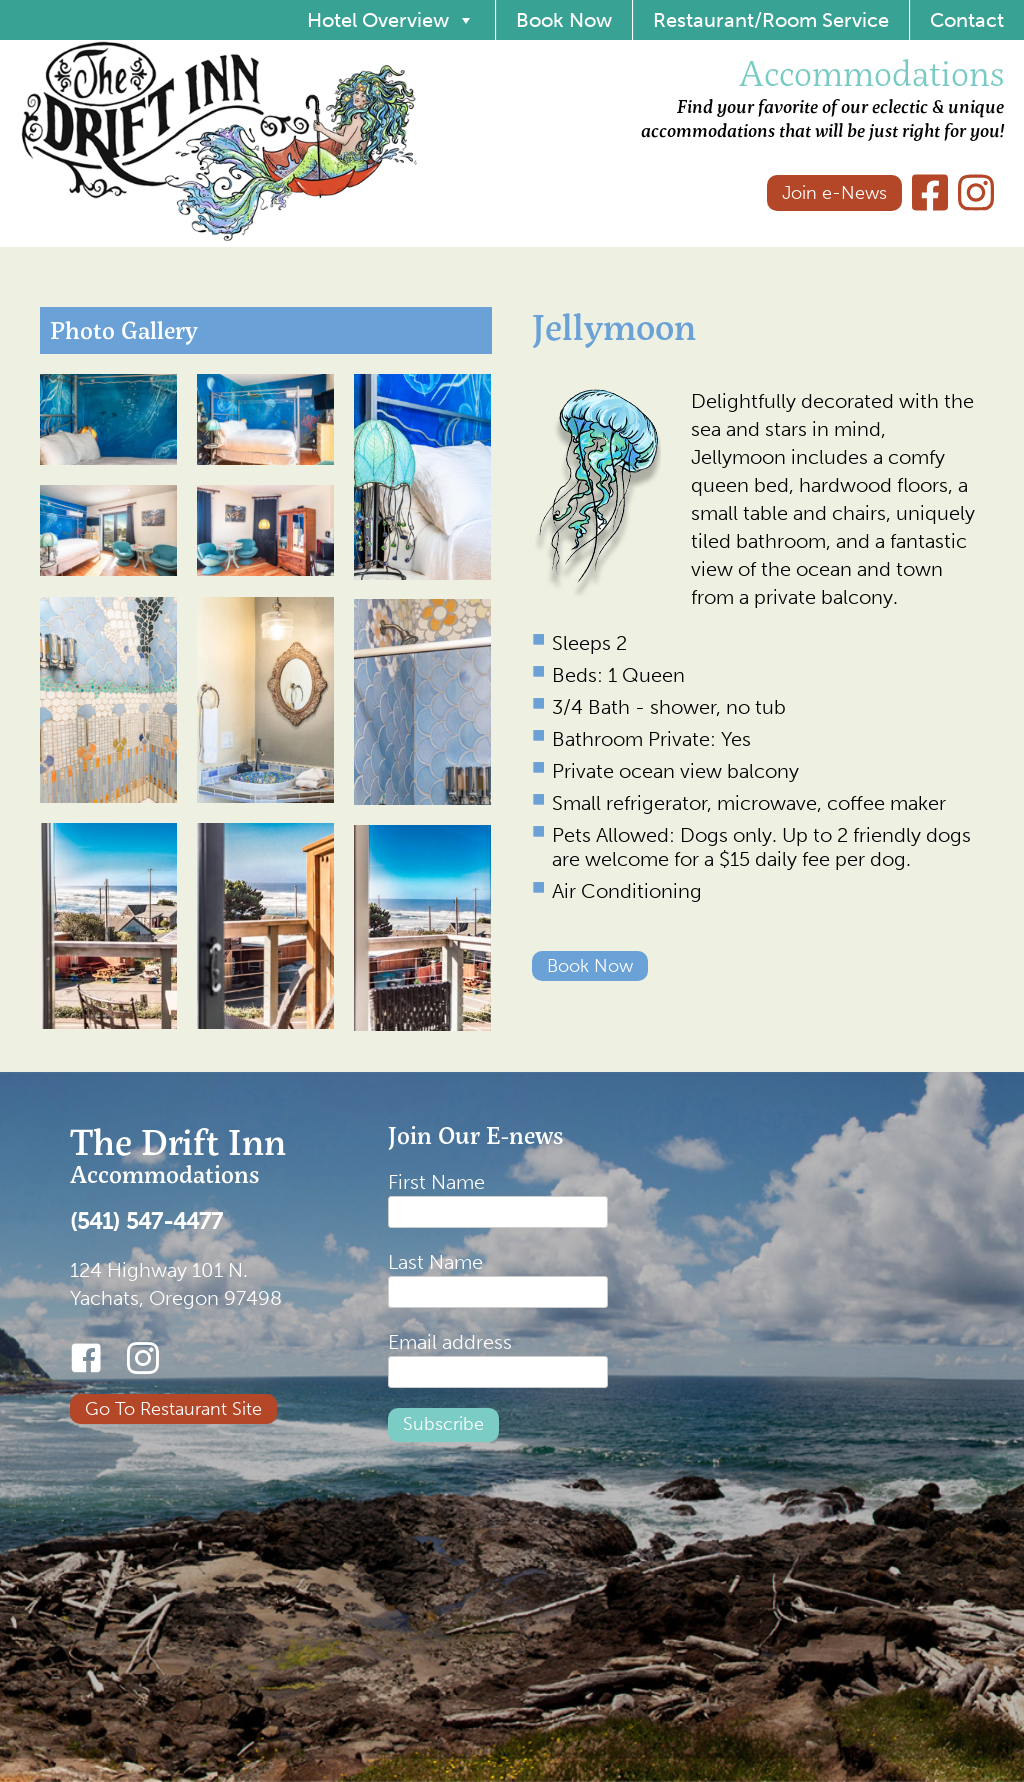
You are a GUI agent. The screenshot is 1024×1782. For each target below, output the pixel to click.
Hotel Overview (391, 20)
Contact (967, 20)
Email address (450, 1342)
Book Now (564, 20)
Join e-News (834, 193)
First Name (436, 1182)
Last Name (435, 1262)
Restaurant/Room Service (771, 20)
